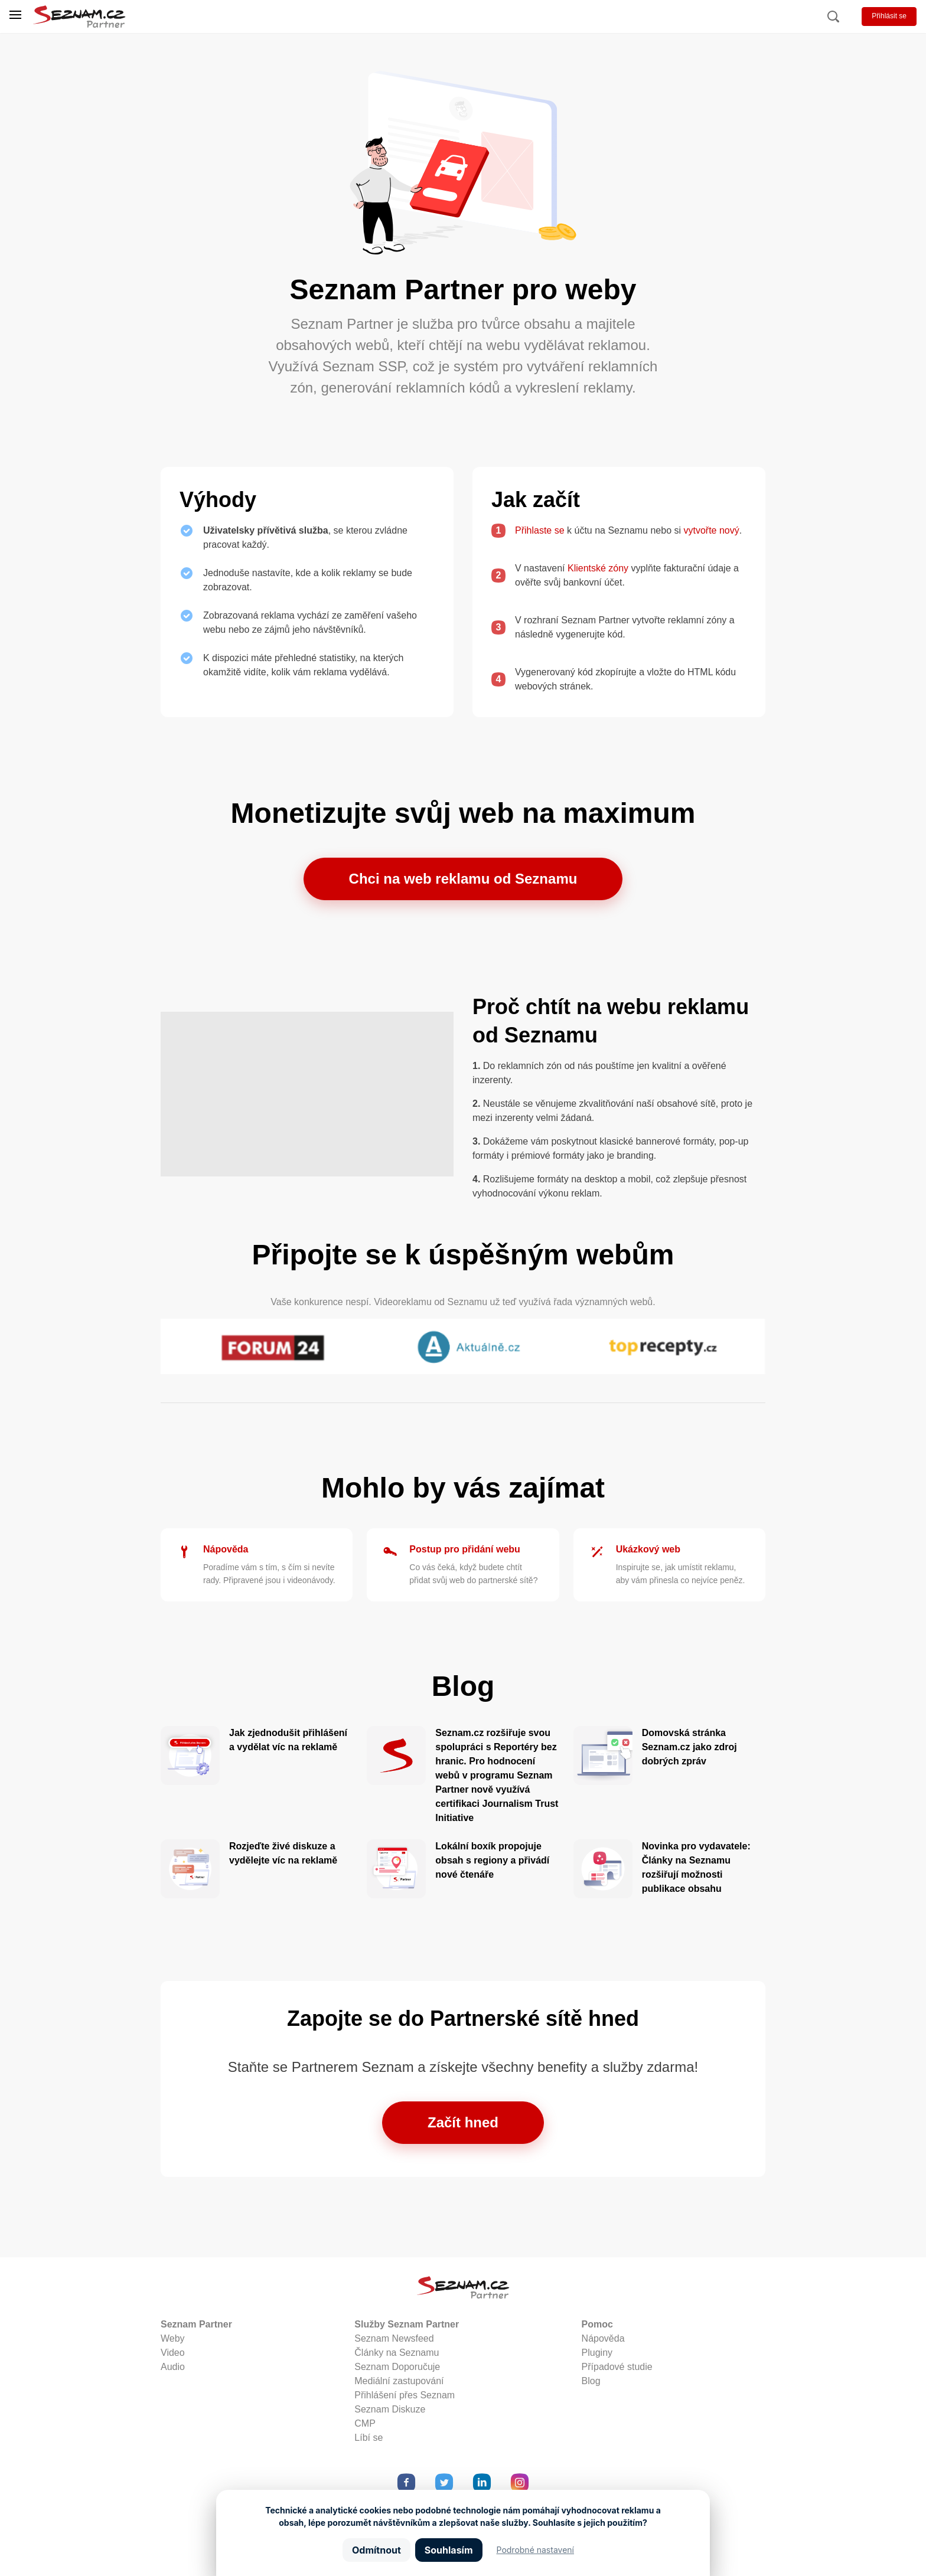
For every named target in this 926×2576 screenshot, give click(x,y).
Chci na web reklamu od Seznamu (463, 879)
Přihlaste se (540, 530)
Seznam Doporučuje (397, 2367)
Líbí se (368, 2438)
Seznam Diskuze (389, 2409)
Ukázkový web (648, 1549)
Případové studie (617, 2367)
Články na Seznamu (396, 2353)
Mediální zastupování (399, 2381)
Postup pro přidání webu (464, 1549)
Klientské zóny (598, 568)
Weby (173, 2338)
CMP (365, 2423)
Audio (173, 2367)
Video (173, 2353)
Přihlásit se (889, 16)
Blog (591, 2381)
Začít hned (463, 2122)
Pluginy (597, 2353)
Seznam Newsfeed (393, 2338)
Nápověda (225, 1549)
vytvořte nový (711, 530)
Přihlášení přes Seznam (404, 2395)
